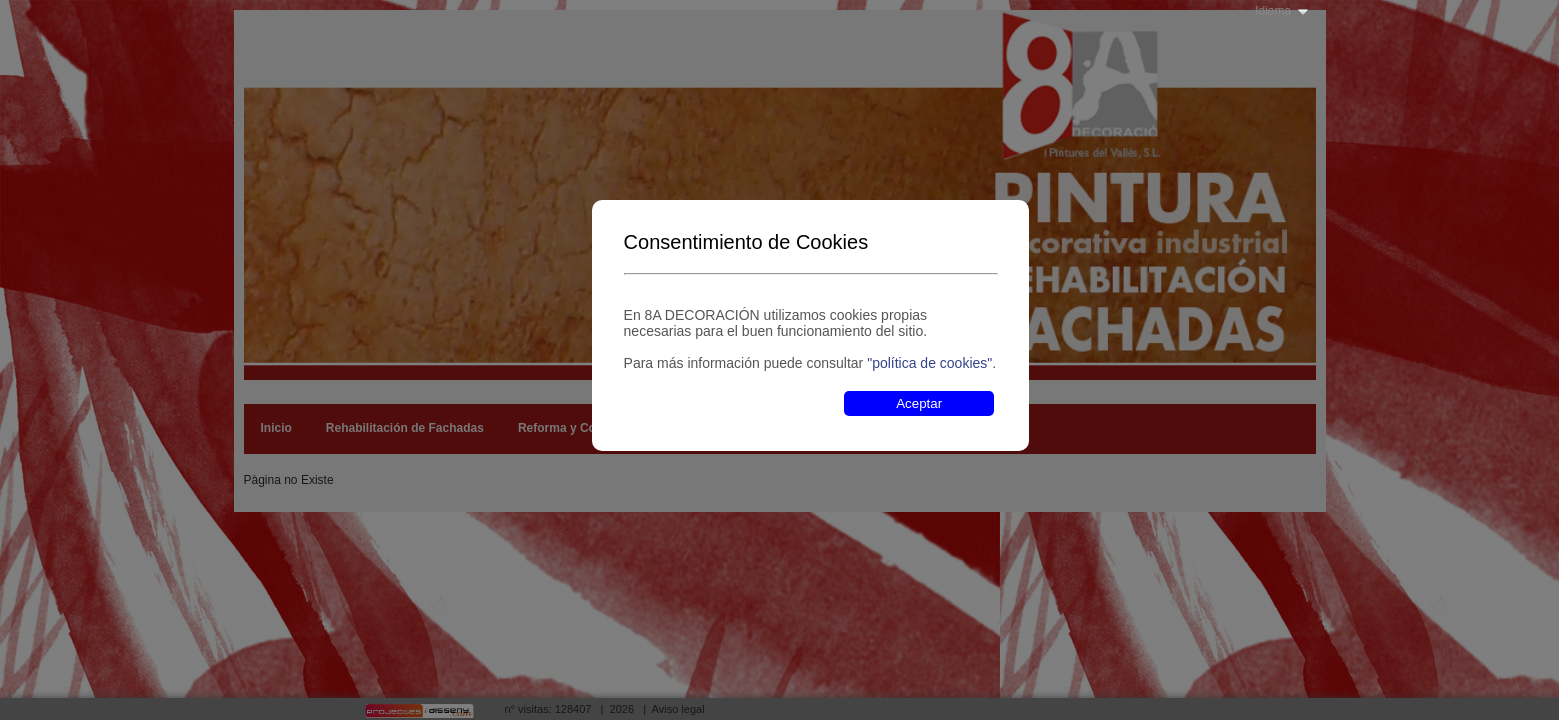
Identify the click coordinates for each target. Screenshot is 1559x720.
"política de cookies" (929, 363)
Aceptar (919, 403)
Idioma (1273, 11)
